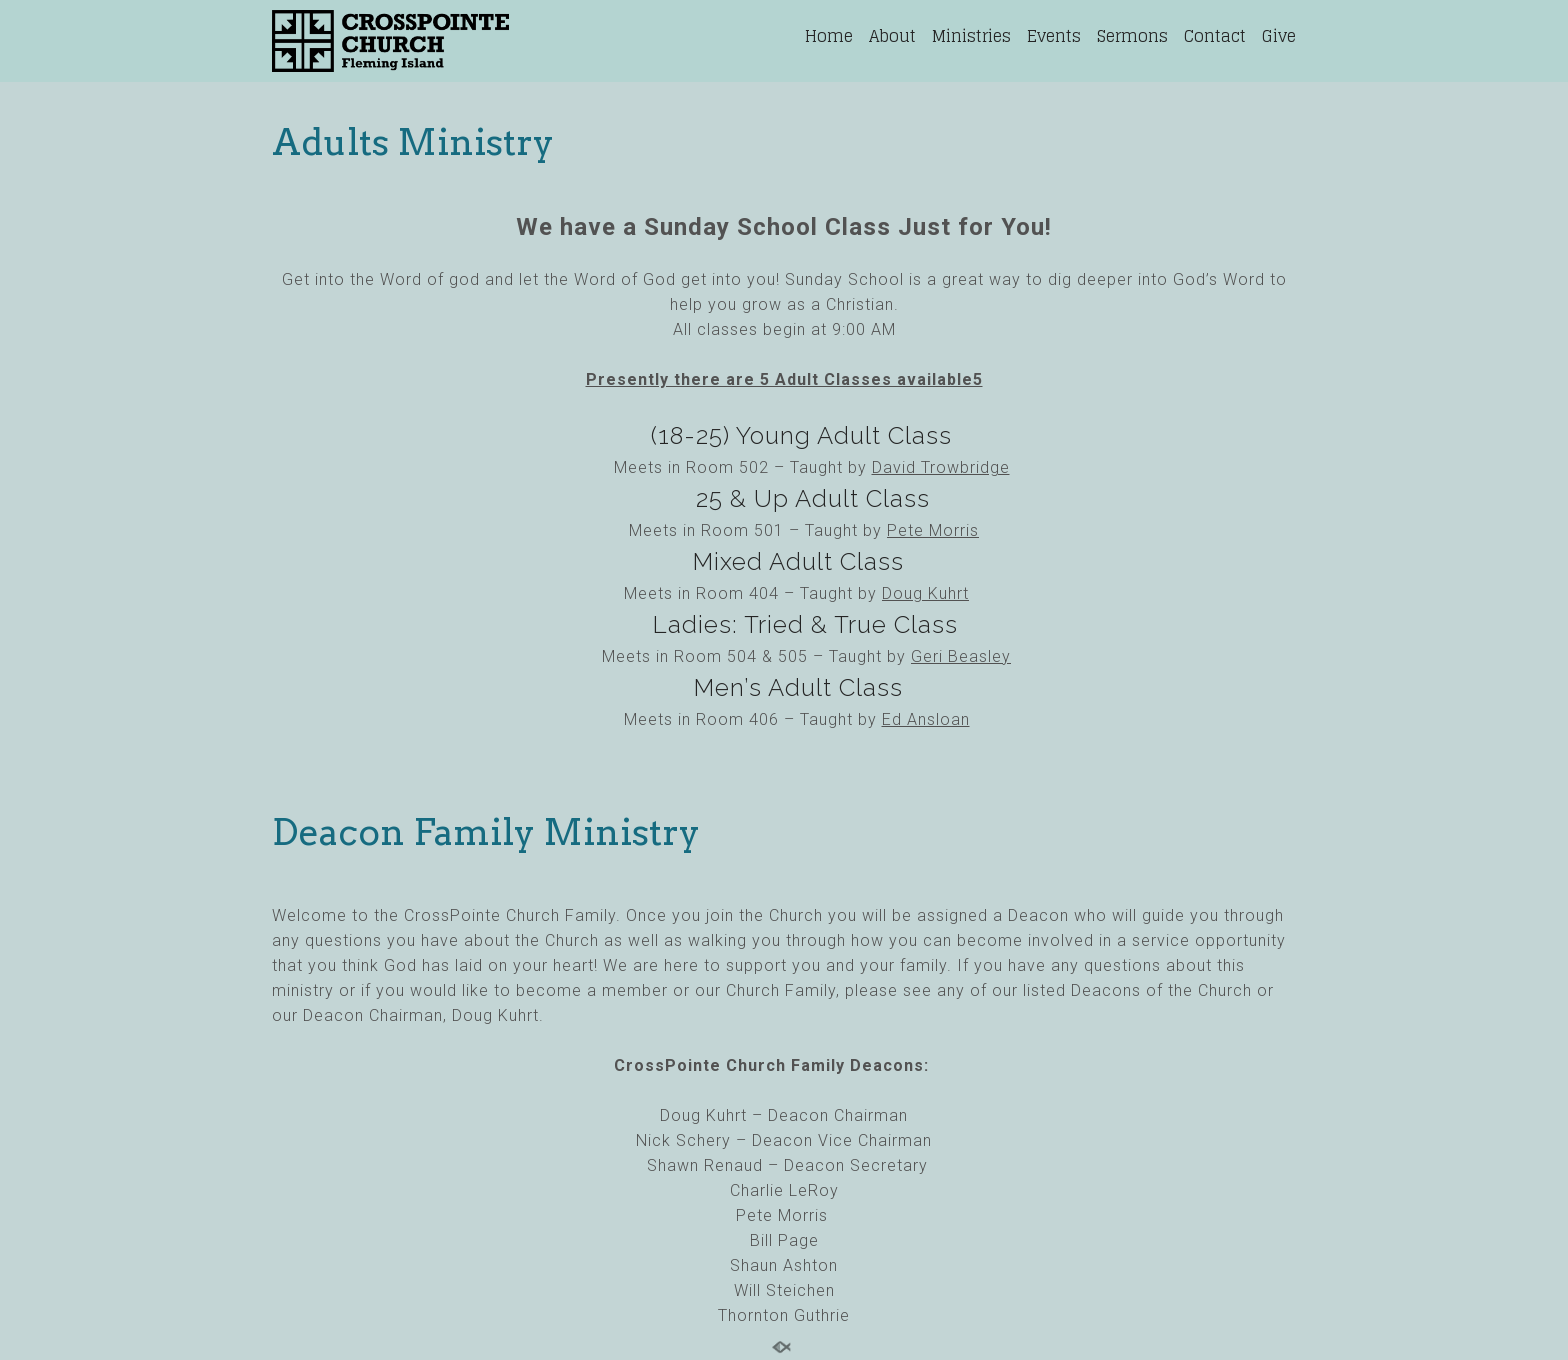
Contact (1215, 36)
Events (1054, 36)
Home (829, 36)
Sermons (1132, 36)
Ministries (971, 36)
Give (1279, 36)
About (892, 36)
